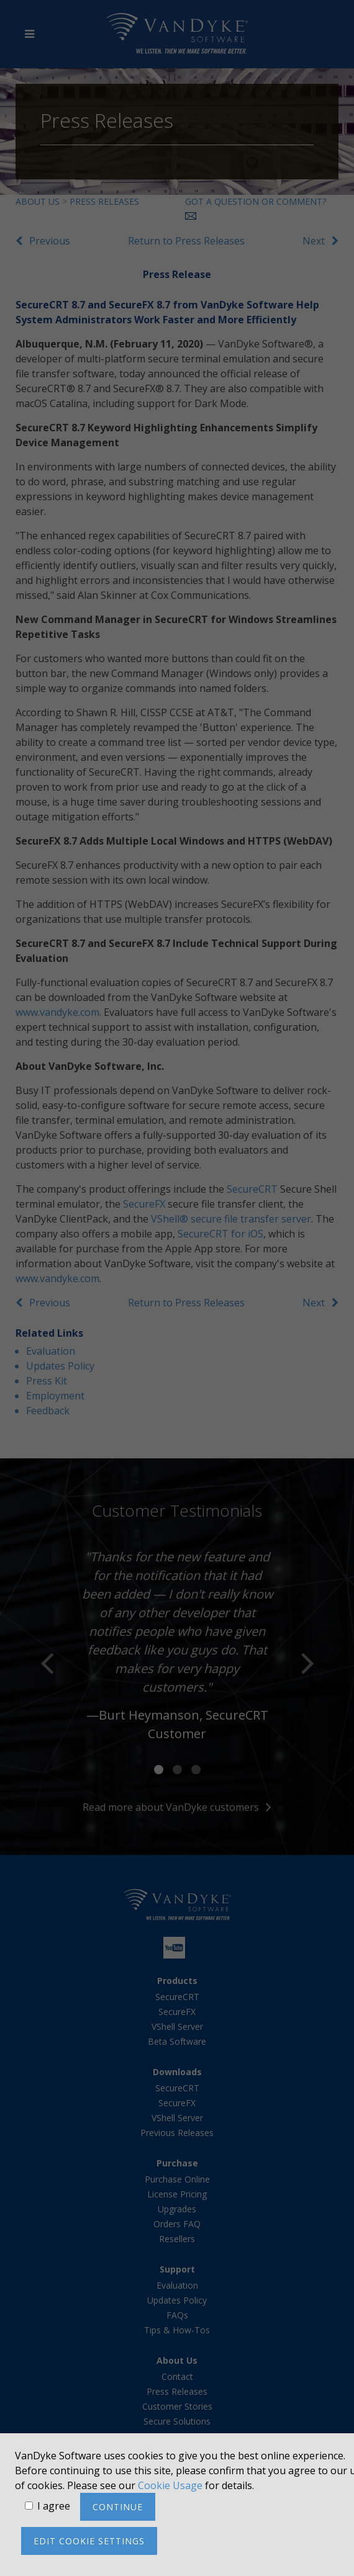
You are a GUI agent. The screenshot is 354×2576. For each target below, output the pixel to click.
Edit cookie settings (89, 2541)
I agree (53, 2506)
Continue (118, 2507)
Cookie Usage (170, 2485)
